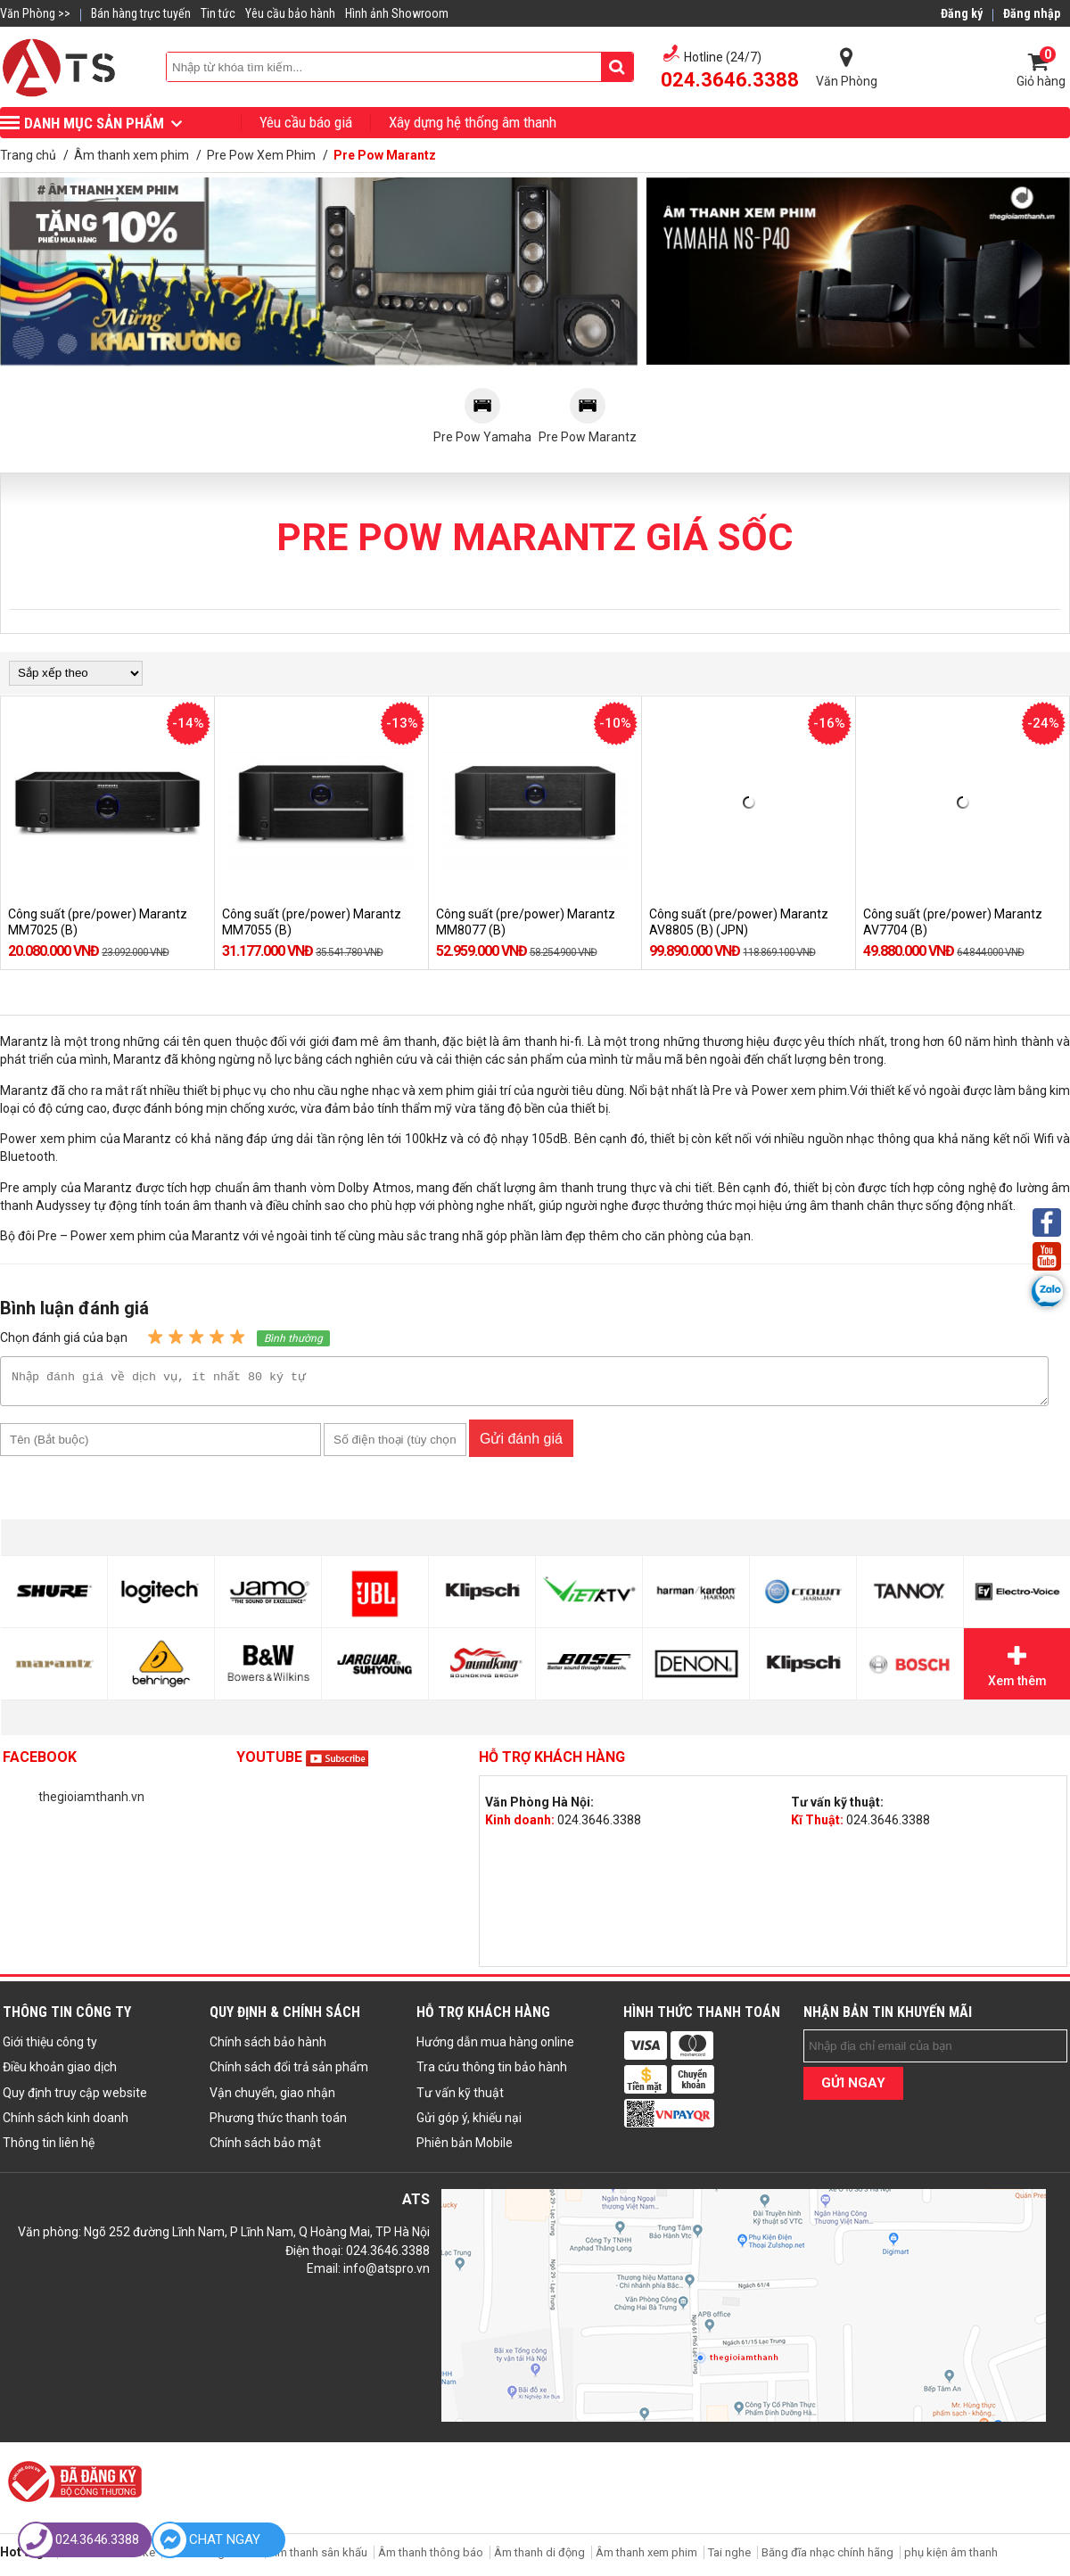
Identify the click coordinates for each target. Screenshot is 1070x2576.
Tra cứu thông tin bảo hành (491, 2072)
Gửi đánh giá (521, 1444)
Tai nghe (729, 2557)
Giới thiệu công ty (50, 2047)
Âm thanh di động (539, 2557)
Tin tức (218, 13)
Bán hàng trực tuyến (141, 13)
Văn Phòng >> (35, 13)
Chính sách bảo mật (265, 2148)
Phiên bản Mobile (464, 2148)
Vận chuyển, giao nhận (272, 2098)
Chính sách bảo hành (268, 2047)
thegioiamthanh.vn (91, 1802)
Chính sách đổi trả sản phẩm (289, 2072)
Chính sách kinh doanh (65, 2123)
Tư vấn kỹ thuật (460, 2098)
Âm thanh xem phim (648, 2557)
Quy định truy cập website (75, 2098)
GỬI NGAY (853, 2088)
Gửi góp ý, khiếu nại (469, 2123)
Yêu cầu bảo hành (290, 13)
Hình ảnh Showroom (397, 13)
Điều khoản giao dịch (60, 2072)
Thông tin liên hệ (49, 2148)
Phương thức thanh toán (278, 2123)
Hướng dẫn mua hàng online (495, 2047)
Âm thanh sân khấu (318, 2557)
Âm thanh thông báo (430, 2557)
